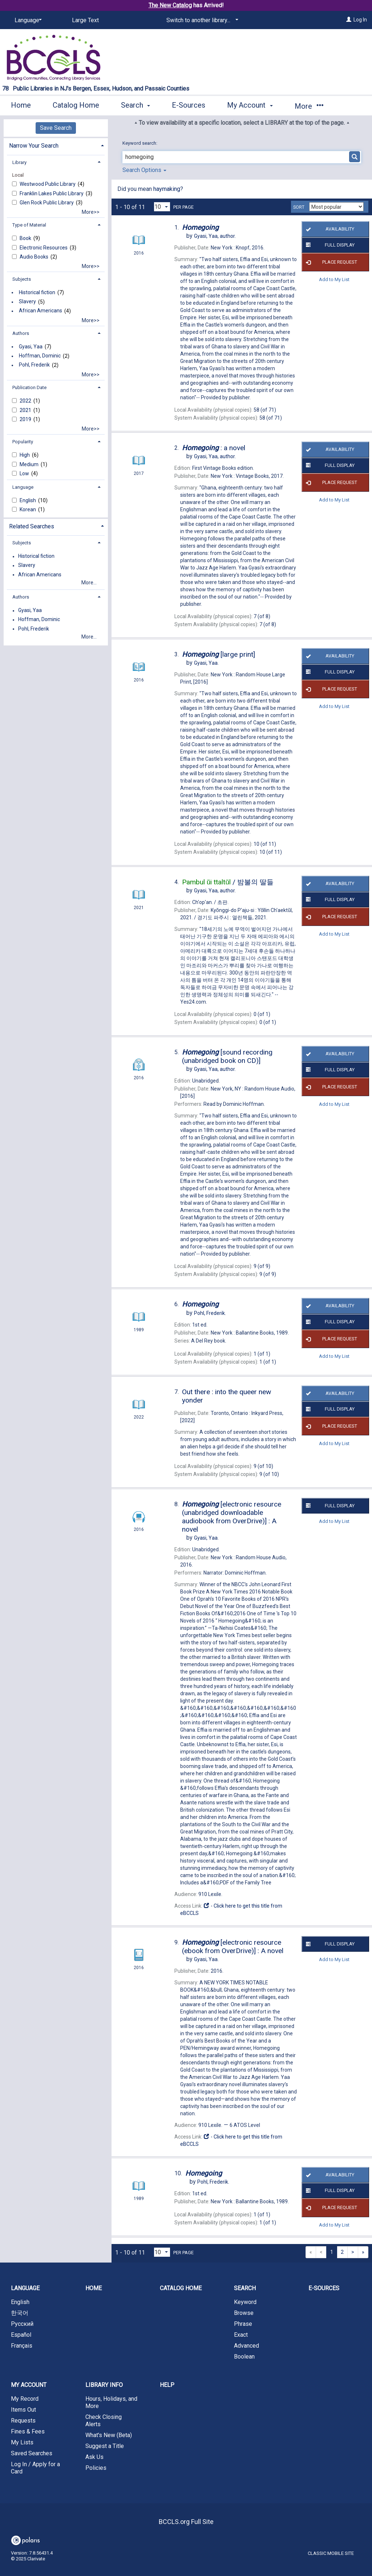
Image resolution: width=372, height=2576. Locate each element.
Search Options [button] (144, 170)
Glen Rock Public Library (47, 202)
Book (26, 238)
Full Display (329, 245)
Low (25, 473)
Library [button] (19, 162)
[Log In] (348, 20)
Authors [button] (20, 333)
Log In (360, 20)
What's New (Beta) (108, 2435)
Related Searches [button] (31, 526)
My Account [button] (249, 105)
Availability (329, 229)
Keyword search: (140, 143)
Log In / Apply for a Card (35, 2468)
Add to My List (334, 279)
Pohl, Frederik (34, 365)
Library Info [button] (104, 2384)
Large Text (85, 20)
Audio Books (34, 257)
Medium (30, 464)
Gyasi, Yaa (31, 346)
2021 (26, 410)
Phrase (243, 2323)
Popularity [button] (22, 441)
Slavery (27, 302)
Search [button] (135, 105)
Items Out (23, 2409)
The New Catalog (170, 5)
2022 (26, 401)
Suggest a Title (104, 2446)
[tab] (56, 145)
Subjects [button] (21, 279)
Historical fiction (37, 292)
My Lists (22, 2442)
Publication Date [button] (29, 387)
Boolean (244, 2356)
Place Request (330, 262)
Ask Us (94, 2456)
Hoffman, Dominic (40, 356)
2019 (26, 419)
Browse (244, 2312)
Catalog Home (76, 105)
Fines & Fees (28, 2431)
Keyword (245, 2302)
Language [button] (22, 487)
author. (215, 236)
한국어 (19, 2312)
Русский (22, 2323)
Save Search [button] (56, 127)
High (25, 455)
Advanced (246, 2345)
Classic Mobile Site (331, 2553)
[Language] (27, 20)
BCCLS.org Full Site (186, 2521)
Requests (23, 2420)
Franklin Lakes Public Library (52, 193)
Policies (95, 2467)
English (28, 500)
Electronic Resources (44, 248)
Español (21, 2334)
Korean (28, 509)
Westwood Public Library (48, 184)
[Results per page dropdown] (162, 206)
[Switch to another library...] (201, 20)
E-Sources (188, 105)
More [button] (309, 106)
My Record (25, 2398)
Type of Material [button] (29, 225)
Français (21, 2345)
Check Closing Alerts (103, 2420)
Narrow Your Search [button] (33, 145)
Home (21, 105)
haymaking (166, 188)
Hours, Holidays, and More (111, 2402)
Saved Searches (31, 2453)
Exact (241, 2334)
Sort (298, 207)
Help (167, 2384)
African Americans (40, 311)
